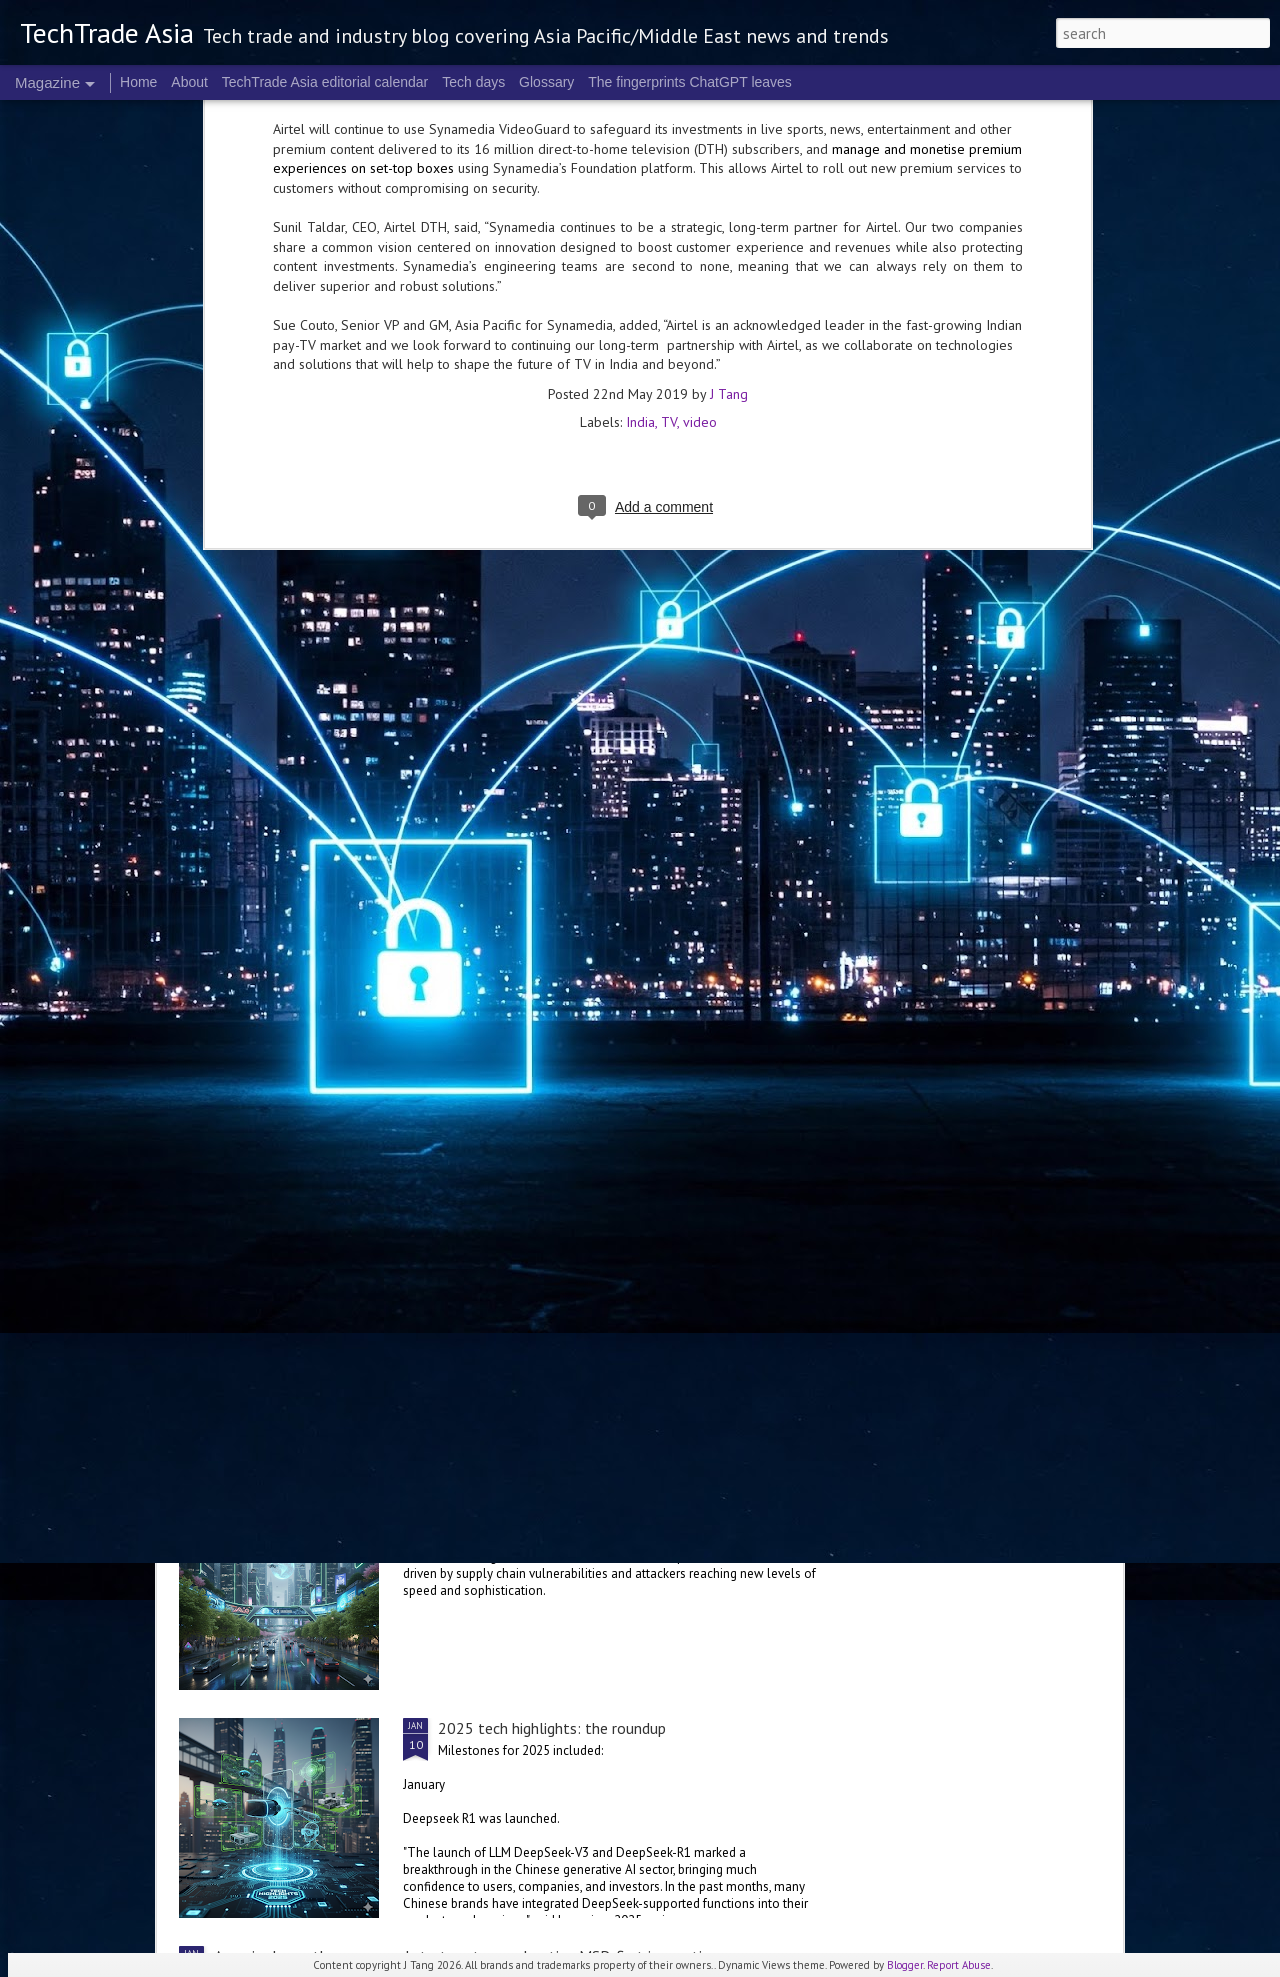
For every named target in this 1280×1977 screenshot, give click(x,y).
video (700, 159)
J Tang (729, 131)
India (640, 159)
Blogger (905, 1965)
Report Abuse (959, 1965)
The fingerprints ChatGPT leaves (690, 82)
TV (669, 159)
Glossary (546, 82)
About (189, 82)
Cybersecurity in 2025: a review (541, 1500)
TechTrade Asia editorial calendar (325, 82)
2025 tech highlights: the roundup (552, 1728)
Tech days (473, 82)
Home (138, 82)
